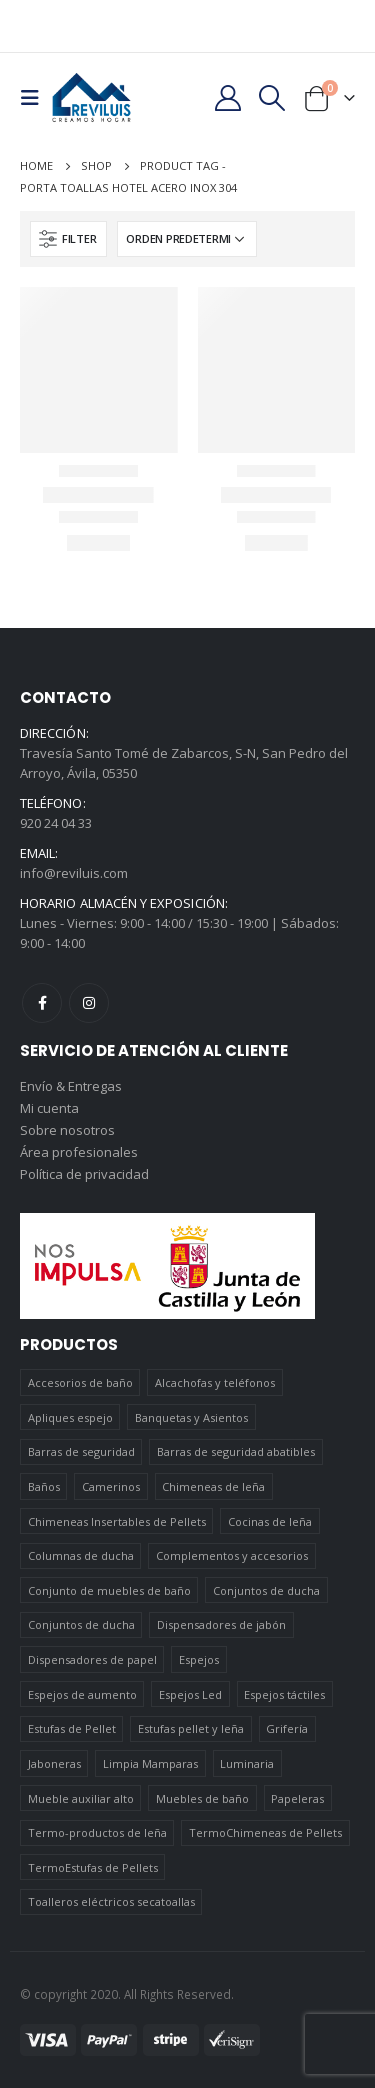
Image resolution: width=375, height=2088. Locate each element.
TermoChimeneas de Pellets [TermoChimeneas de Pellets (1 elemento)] (265, 1832)
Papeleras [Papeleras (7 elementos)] (297, 1798)
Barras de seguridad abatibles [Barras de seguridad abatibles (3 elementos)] (236, 1451)
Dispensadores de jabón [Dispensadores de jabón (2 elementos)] (221, 1624)
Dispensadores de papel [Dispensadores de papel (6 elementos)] (92, 1659)
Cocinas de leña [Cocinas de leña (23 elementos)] (270, 1521)
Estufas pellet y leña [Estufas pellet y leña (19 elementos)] (191, 1728)
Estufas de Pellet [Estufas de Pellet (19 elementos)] (72, 1728)
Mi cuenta (49, 1108)
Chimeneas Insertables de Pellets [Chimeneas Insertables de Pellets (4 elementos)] (117, 1521)
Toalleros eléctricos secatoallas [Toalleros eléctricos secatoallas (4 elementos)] (111, 1901)
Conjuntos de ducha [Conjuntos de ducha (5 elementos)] (81, 1624)
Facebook (42, 1003)
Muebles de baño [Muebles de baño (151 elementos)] (202, 1798)
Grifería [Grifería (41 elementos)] (287, 1728)
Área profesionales (79, 1152)
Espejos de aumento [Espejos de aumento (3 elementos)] (82, 1694)
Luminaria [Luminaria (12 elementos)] (247, 1763)
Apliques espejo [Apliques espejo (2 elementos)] (70, 1417)
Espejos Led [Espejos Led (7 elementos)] (190, 1694)
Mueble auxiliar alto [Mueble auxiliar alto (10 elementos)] (81, 1798)
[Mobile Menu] (36, 98)
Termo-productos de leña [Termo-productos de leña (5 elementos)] (97, 1832)
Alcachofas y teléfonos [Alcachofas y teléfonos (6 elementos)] (215, 1382)
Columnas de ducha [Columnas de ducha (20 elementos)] (81, 1555)
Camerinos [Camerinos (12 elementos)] (111, 1486)
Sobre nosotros (67, 1130)
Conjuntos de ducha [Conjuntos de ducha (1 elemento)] (266, 1590)
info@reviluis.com (74, 873)
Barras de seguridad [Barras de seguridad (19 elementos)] (81, 1451)
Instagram (89, 1003)
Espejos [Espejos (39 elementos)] (199, 1659)
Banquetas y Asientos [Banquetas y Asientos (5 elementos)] (191, 1417)
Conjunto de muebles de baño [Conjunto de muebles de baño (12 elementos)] (109, 1590)
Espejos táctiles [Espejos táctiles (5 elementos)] (284, 1694)
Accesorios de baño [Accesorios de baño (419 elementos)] (80, 1382)
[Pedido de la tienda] (187, 239)
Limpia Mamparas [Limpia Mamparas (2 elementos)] (150, 1763)
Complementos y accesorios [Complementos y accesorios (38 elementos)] (232, 1555)
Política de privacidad (84, 1174)
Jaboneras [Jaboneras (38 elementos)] (54, 1763)
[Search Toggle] (272, 98)
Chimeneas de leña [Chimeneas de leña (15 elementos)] (213, 1486)
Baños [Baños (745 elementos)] (44, 1486)
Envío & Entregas (71, 1086)
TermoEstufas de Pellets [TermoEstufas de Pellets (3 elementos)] (93, 1867)
